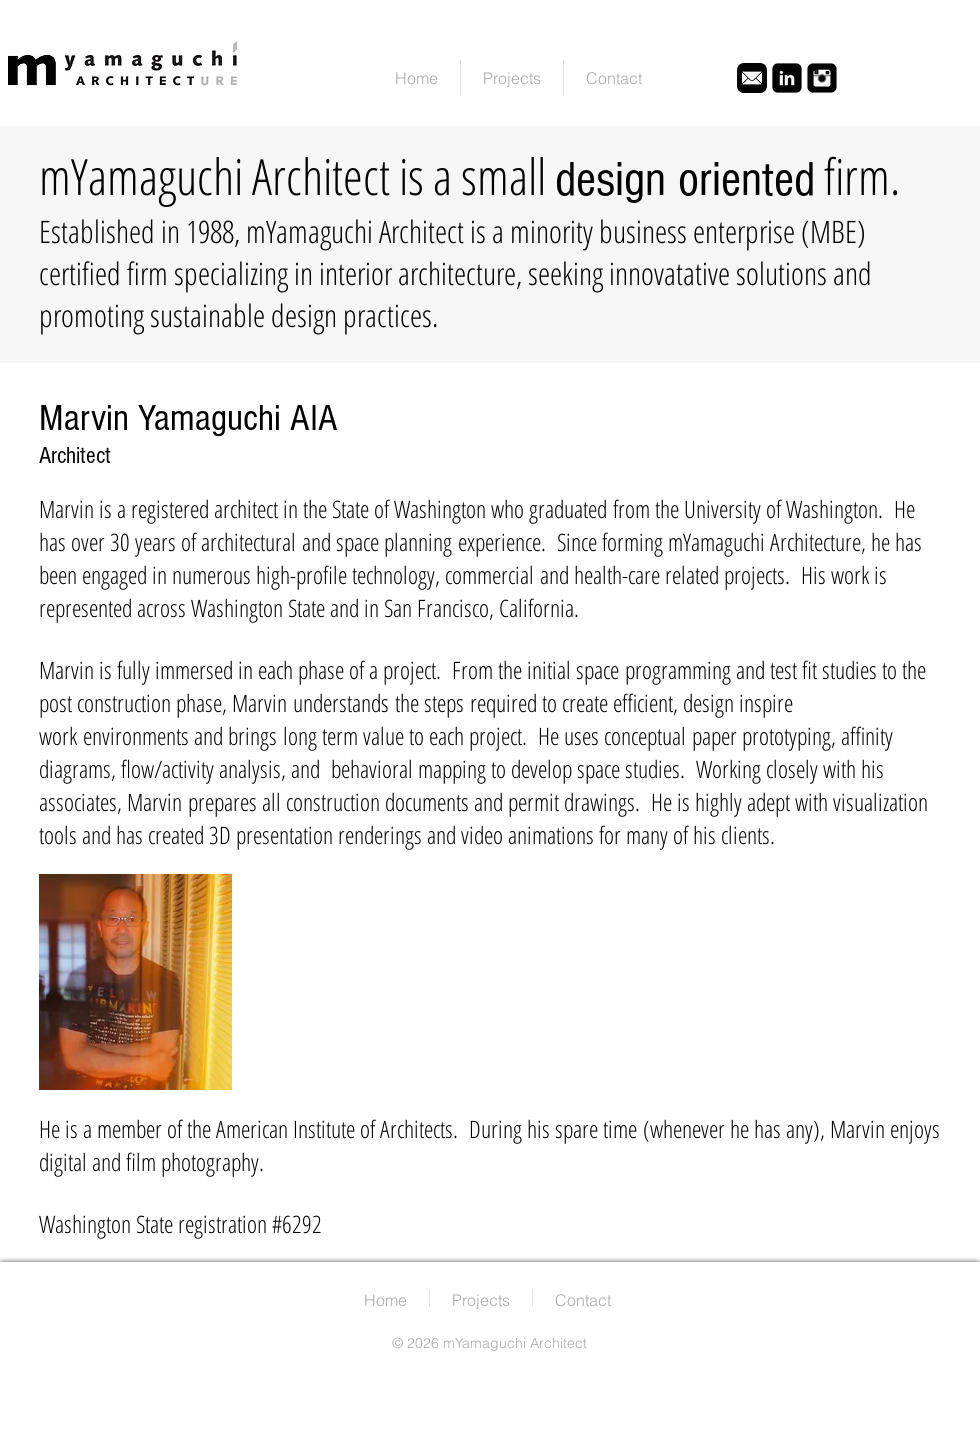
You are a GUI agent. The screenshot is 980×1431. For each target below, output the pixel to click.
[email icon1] (752, 78)
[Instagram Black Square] (822, 78)
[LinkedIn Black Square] (787, 78)
